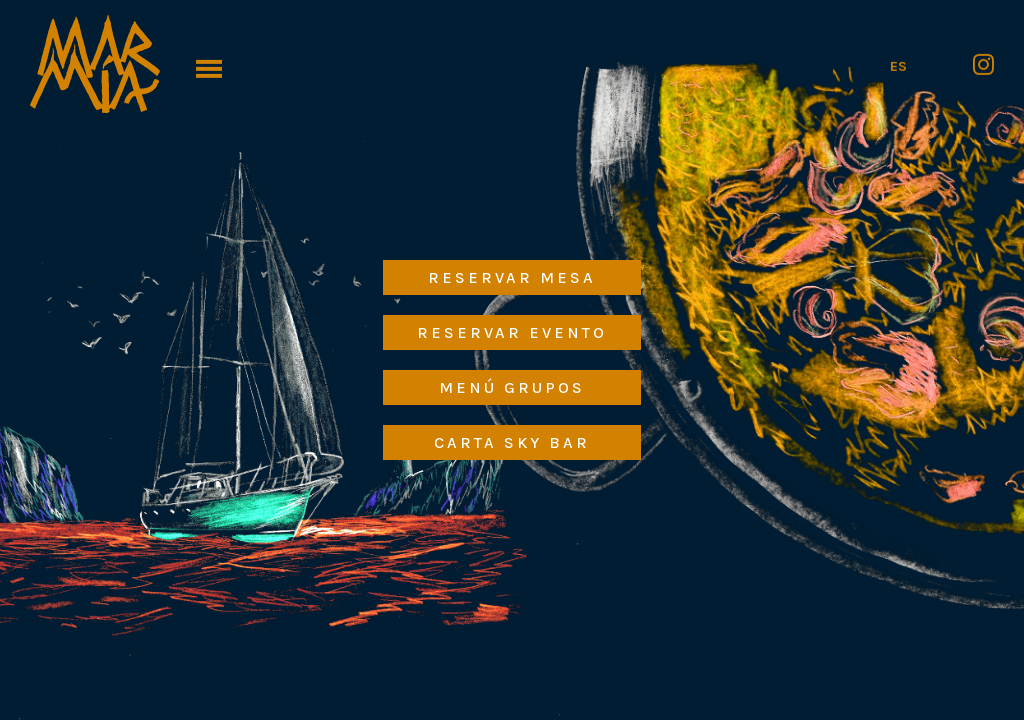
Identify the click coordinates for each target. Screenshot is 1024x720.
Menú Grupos (512, 387)
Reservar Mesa (512, 277)
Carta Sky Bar (512, 442)
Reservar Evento (512, 332)
